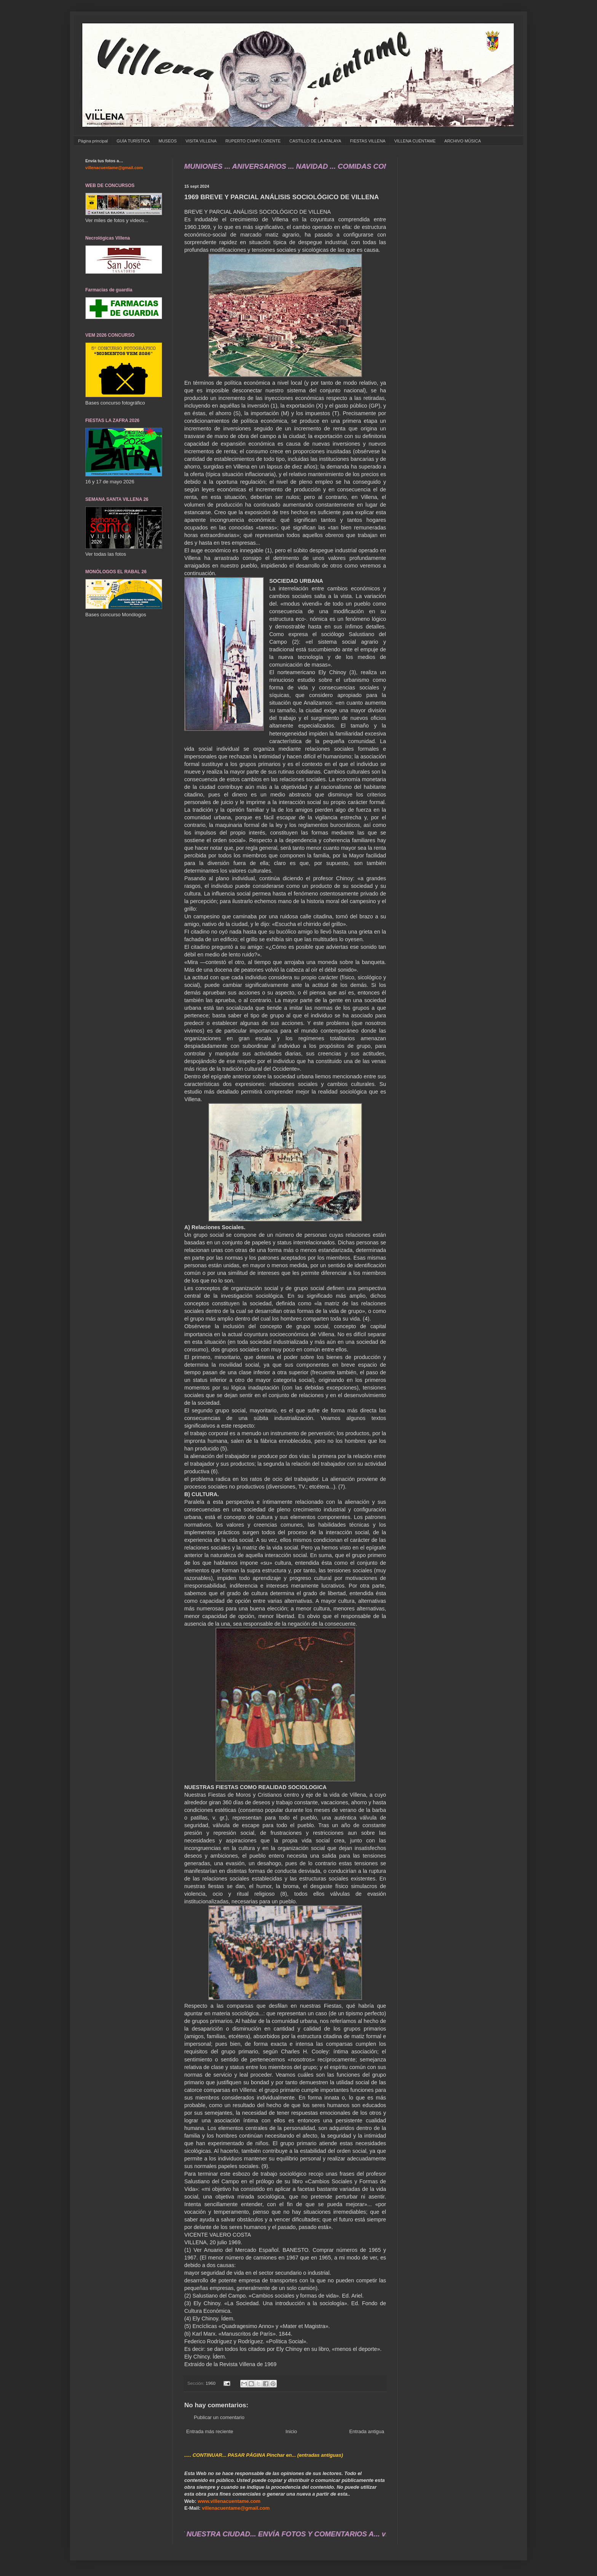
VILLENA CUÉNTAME (415, 141)
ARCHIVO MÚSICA (462, 141)
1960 (210, 2383)
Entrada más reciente (209, 2431)
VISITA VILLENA (201, 141)
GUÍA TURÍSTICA (133, 141)
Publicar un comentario (219, 2417)
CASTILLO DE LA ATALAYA (315, 141)
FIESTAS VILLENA (367, 141)
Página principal (93, 141)
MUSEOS (167, 141)
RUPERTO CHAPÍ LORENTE (253, 141)
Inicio (291, 2431)
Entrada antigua (366, 2431)
